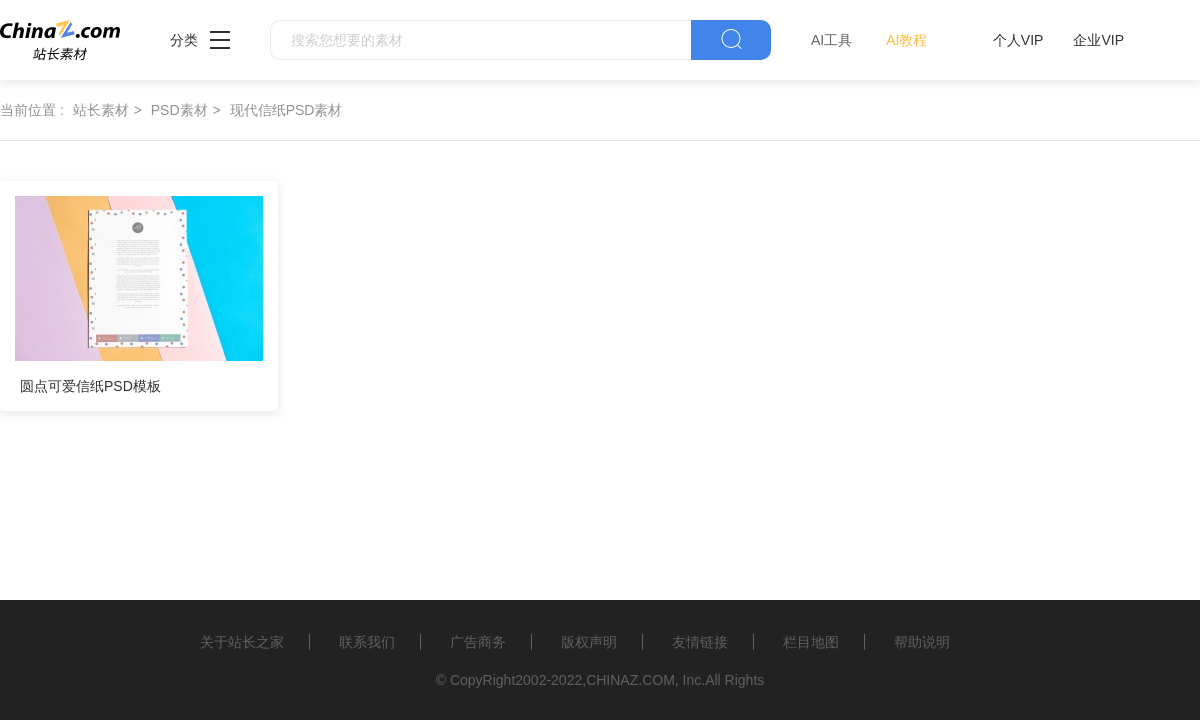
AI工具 (831, 40)
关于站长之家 (242, 642)
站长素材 (101, 110)
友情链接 (700, 642)
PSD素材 (179, 110)
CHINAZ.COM (630, 680)
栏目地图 (811, 642)
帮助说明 (922, 642)
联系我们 (367, 642)
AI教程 (906, 40)
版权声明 (589, 642)
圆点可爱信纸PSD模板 (90, 386)
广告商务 (478, 642)
